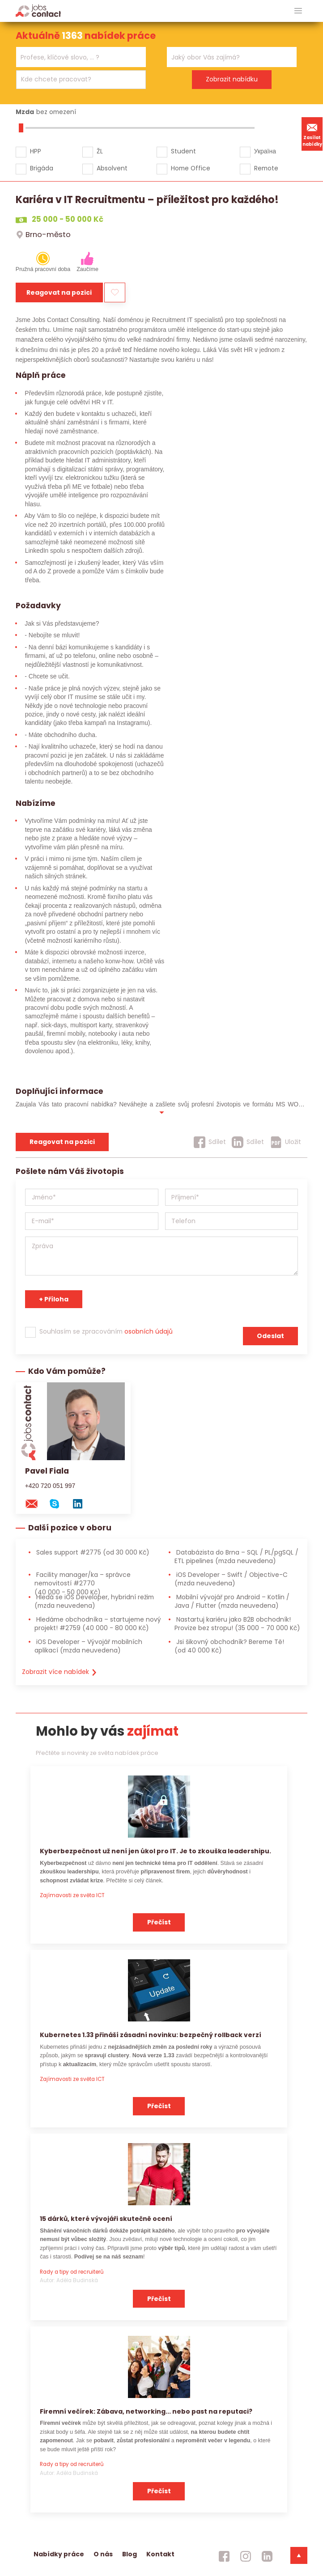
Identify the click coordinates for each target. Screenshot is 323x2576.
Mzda (25, 111)
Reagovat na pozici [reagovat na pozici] (62, 1141)
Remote (266, 168)
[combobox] (81, 57)
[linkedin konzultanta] (82, 1503)
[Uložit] (285, 1142)
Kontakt (160, 2554)
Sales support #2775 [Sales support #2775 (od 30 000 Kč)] (91, 1552)
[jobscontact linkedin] (267, 2556)
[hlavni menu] (298, 11)
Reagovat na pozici (59, 292)
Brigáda (41, 168)
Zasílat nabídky (312, 133)
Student (183, 151)
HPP (35, 151)
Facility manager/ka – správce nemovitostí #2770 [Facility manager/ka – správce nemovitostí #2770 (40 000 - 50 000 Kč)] (82, 1583)
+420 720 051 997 (50, 1485)
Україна (265, 151)
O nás (103, 2554)
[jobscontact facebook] (224, 2556)
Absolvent (112, 168)
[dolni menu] (298, 2555)
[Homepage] (38, 10)
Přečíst (159, 1922)
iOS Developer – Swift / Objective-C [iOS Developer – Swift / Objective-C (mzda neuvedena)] (231, 1579)
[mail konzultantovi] (36, 1503)
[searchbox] (75, 57)
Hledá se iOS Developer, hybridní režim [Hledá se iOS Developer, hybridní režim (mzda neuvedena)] (94, 1601)
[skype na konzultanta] (58, 1503)
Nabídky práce (59, 2554)
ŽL (100, 151)
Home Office (190, 168)
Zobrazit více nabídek (60, 1671)
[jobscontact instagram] (245, 2556)
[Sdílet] (210, 1142)
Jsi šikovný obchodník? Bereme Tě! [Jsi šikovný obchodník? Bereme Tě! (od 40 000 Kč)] (229, 1646)
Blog (129, 2554)
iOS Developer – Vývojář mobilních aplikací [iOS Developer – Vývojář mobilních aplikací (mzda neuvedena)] (88, 1646)
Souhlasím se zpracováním (106, 1331)
